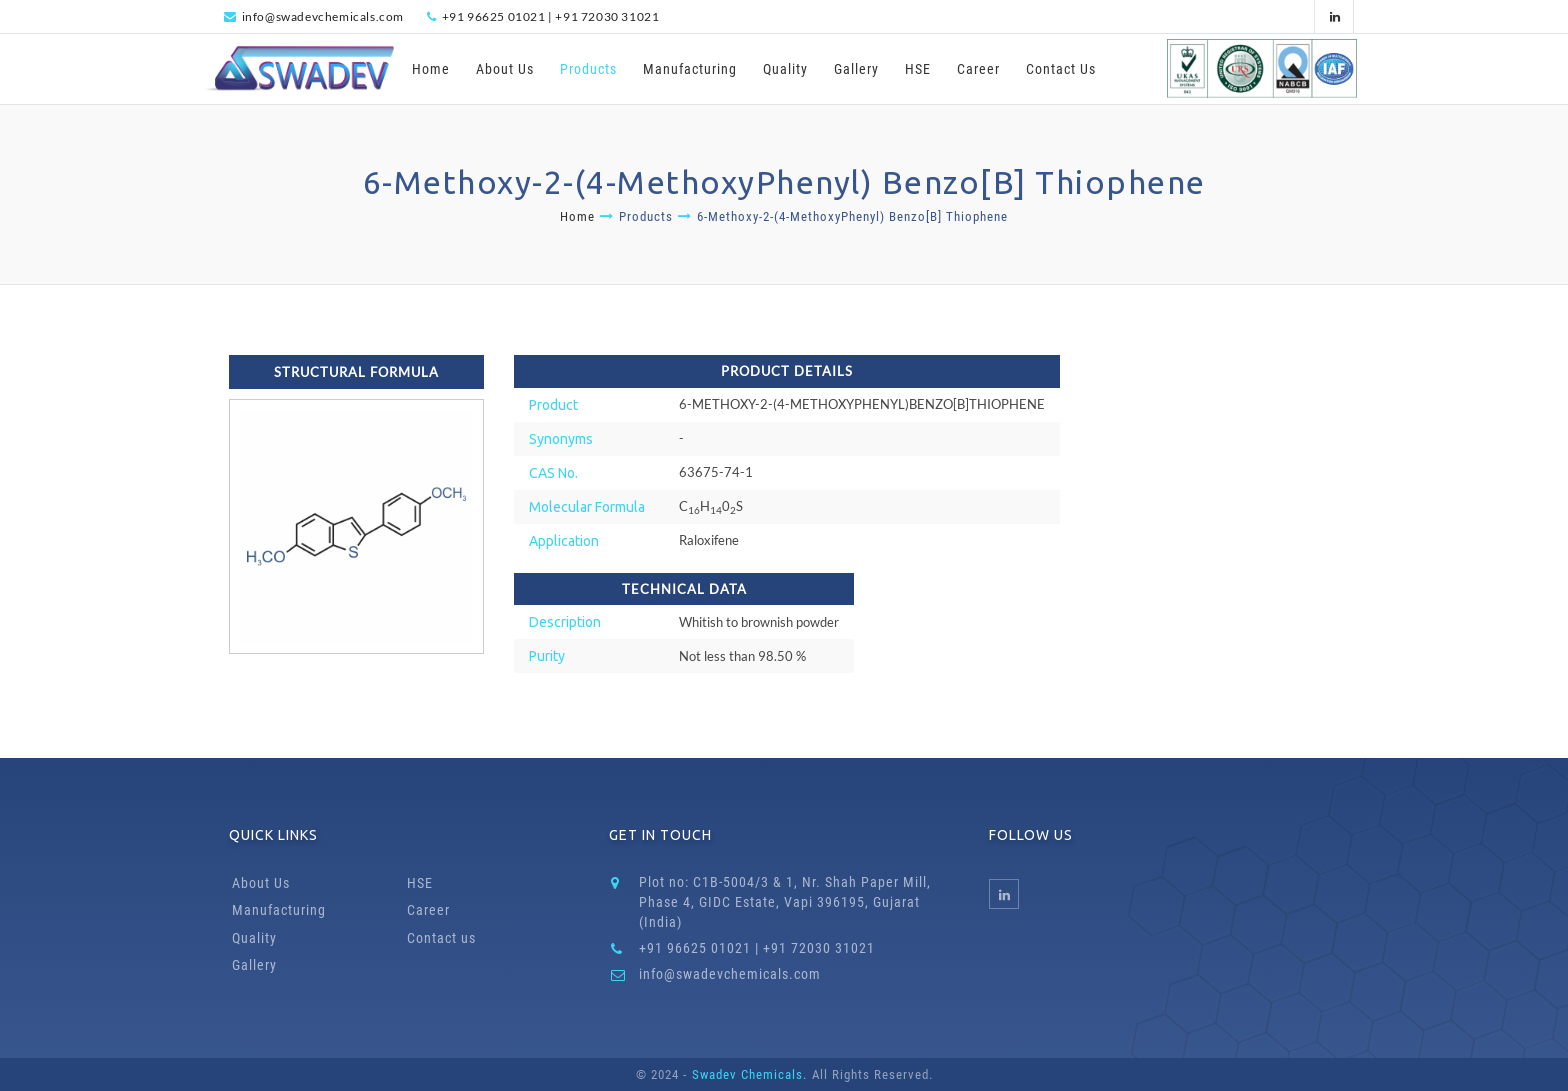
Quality (785, 69)
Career (978, 69)
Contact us (441, 938)
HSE (918, 69)
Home (431, 69)
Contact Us (1061, 69)
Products (588, 69)
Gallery (856, 69)
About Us (505, 69)
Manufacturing (690, 69)
